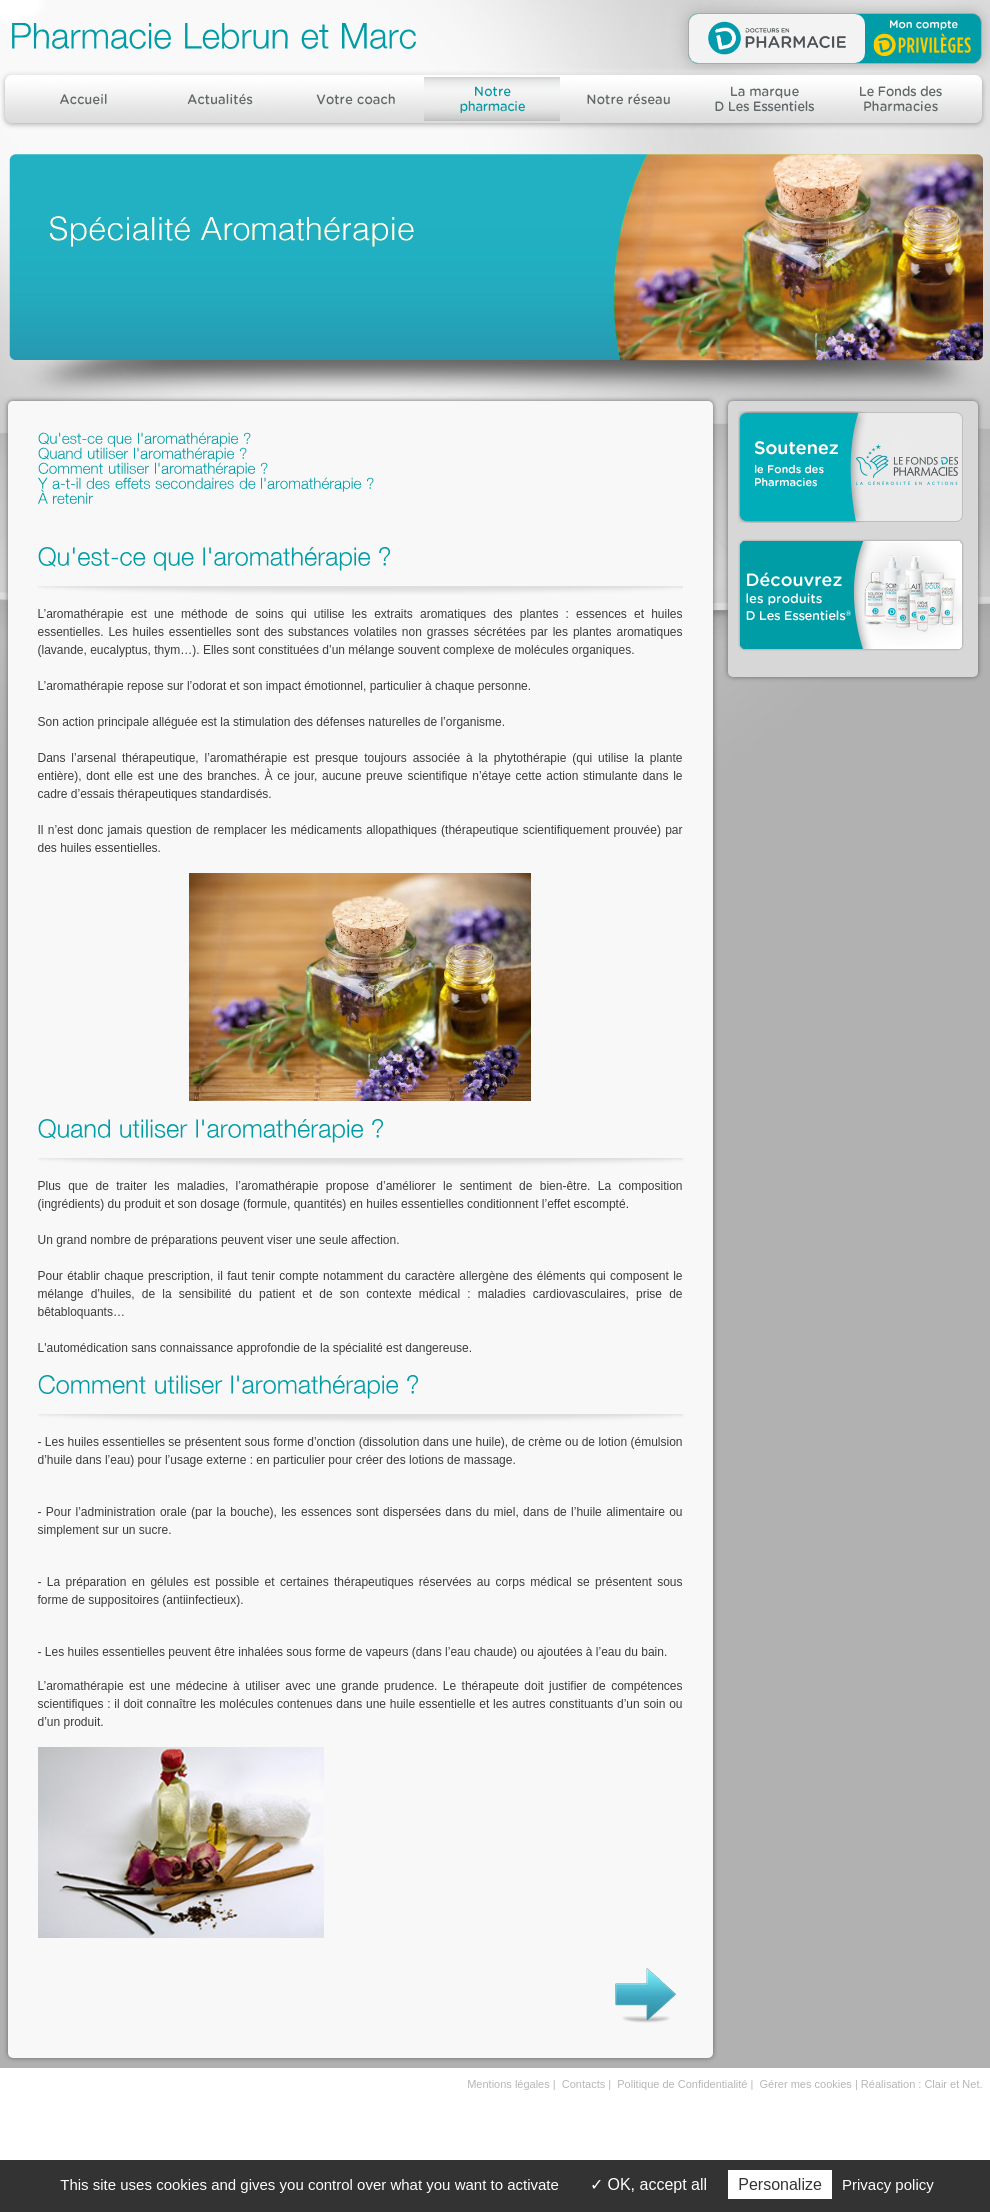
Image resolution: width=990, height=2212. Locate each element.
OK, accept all (648, 2184)
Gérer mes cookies (806, 2084)
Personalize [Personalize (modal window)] (780, 2184)
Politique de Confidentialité (682, 2084)
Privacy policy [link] (888, 2184)
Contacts (583, 2084)
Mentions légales (508, 2084)
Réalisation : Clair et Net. (922, 2084)
